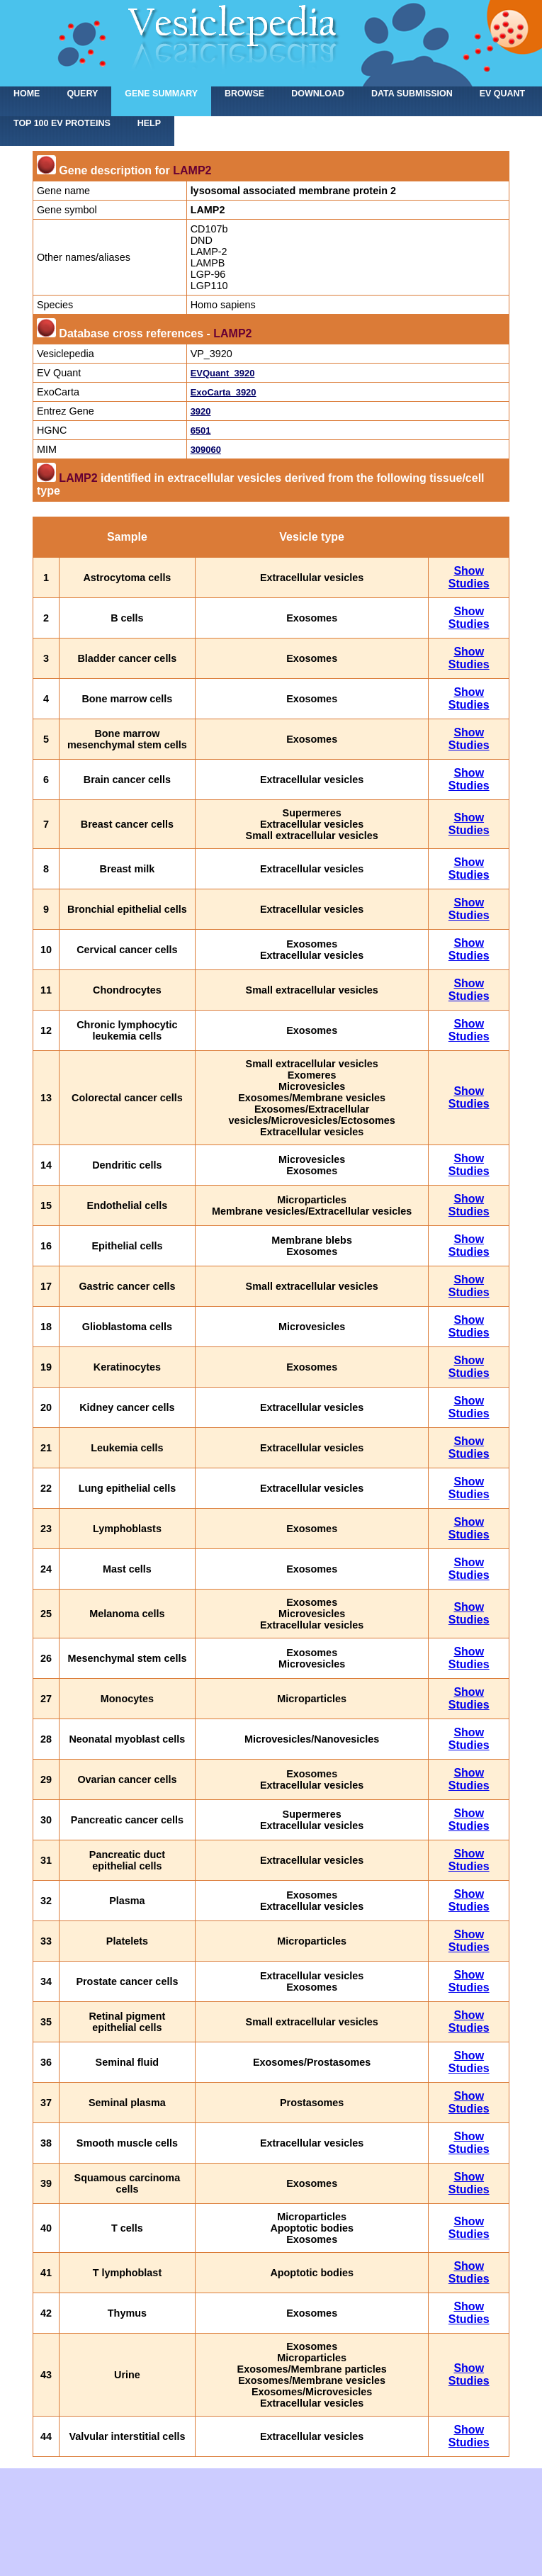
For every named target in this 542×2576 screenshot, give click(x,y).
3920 (201, 411)
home (26, 94)
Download (317, 94)
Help (149, 123)
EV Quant (502, 94)
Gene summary (161, 94)
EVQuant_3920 (223, 373)
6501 (201, 430)
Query (82, 94)
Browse (244, 94)
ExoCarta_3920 (223, 392)
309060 (206, 449)
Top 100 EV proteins (62, 123)
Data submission (412, 94)
